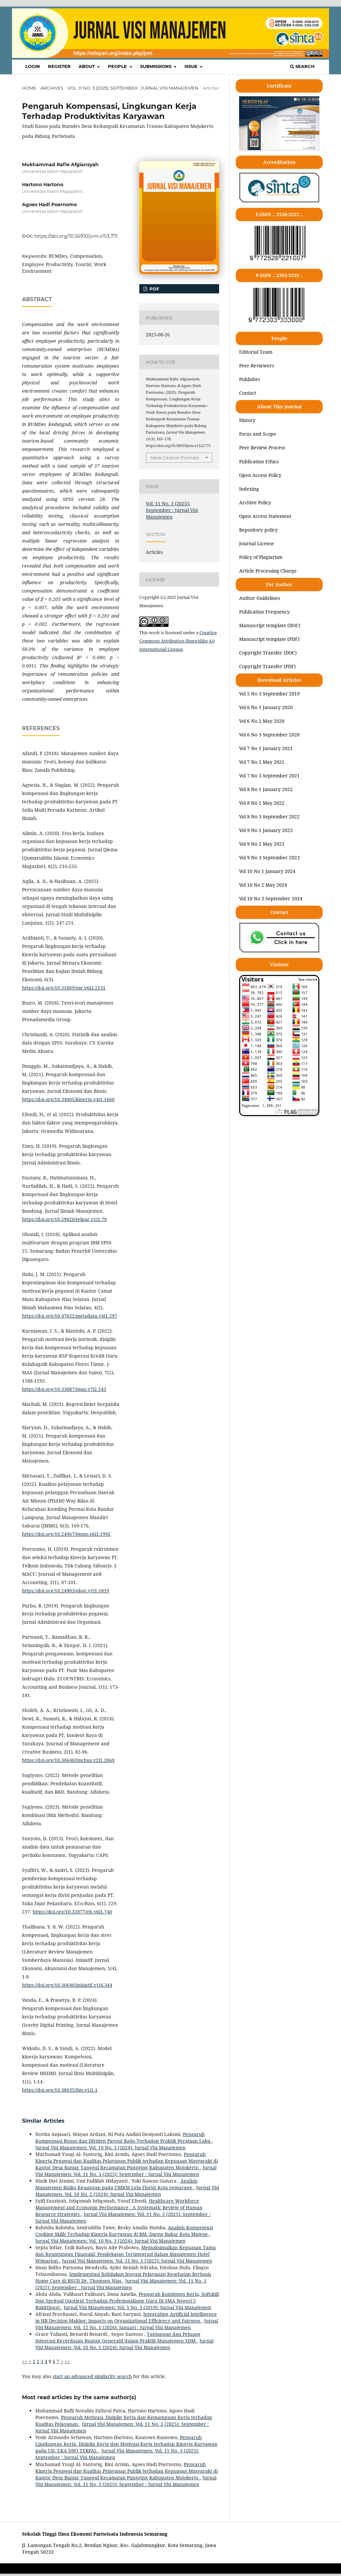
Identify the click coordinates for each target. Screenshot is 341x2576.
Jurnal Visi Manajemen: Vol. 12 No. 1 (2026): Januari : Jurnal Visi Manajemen (126, 2324)
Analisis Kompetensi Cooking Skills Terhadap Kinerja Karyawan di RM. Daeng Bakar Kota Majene (124, 2230)
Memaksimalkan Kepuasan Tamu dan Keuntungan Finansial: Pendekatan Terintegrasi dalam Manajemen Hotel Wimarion (125, 2254)
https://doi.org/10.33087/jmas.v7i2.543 (64, 1389)
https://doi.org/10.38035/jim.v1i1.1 (60, 2090)
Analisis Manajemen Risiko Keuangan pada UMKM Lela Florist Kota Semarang (116, 2184)
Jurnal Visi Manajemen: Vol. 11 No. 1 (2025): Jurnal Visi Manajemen (137, 2261)
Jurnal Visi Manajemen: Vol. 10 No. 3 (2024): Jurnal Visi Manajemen (110, 2147)
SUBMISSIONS (156, 66)
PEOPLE (118, 66)
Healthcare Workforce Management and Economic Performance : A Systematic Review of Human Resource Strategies (118, 2207)
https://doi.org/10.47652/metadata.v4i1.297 (69, 1316)
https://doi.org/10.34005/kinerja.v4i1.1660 (68, 1099)
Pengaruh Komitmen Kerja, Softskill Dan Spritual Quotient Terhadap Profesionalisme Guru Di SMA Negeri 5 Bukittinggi (127, 2301)
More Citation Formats (175, 457)
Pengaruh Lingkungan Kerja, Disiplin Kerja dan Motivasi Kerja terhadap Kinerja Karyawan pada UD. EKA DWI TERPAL (126, 2444)
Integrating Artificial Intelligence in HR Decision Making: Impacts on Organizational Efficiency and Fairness (126, 2317)
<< (24, 2361)
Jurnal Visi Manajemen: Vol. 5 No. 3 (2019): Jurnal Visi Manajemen (137, 2307)
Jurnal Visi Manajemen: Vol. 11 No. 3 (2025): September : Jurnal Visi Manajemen (125, 2170)
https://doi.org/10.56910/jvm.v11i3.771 (76, 236)
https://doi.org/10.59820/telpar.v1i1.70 (64, 1219)
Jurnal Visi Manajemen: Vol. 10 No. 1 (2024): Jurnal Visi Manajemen (124, 2344)
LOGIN (32, 66)
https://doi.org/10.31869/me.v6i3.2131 (64, 988)
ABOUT (87, 66)
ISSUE (191, 66)
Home (29, 88)
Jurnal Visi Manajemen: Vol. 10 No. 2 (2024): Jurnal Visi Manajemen (127, 2190)
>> (67, 2361)
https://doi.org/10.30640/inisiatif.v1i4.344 (67, 1985)
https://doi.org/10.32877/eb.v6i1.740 (72, 1912)
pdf (153, 288)
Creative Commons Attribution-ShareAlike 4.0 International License (178, 641)
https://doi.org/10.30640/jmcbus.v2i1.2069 (68, 1760)
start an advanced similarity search (92, 2376)
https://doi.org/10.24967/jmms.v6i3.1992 (66, 1534)
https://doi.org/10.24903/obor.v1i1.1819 (65, 1590)
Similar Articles (43, 2121)
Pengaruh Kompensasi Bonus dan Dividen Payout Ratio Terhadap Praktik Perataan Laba (123, 2137)
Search (302, 66)
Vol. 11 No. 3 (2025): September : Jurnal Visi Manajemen (132, 88)
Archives (52, 88)
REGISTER (59, 66)
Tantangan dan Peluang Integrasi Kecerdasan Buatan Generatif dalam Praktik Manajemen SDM (117, 2337)
